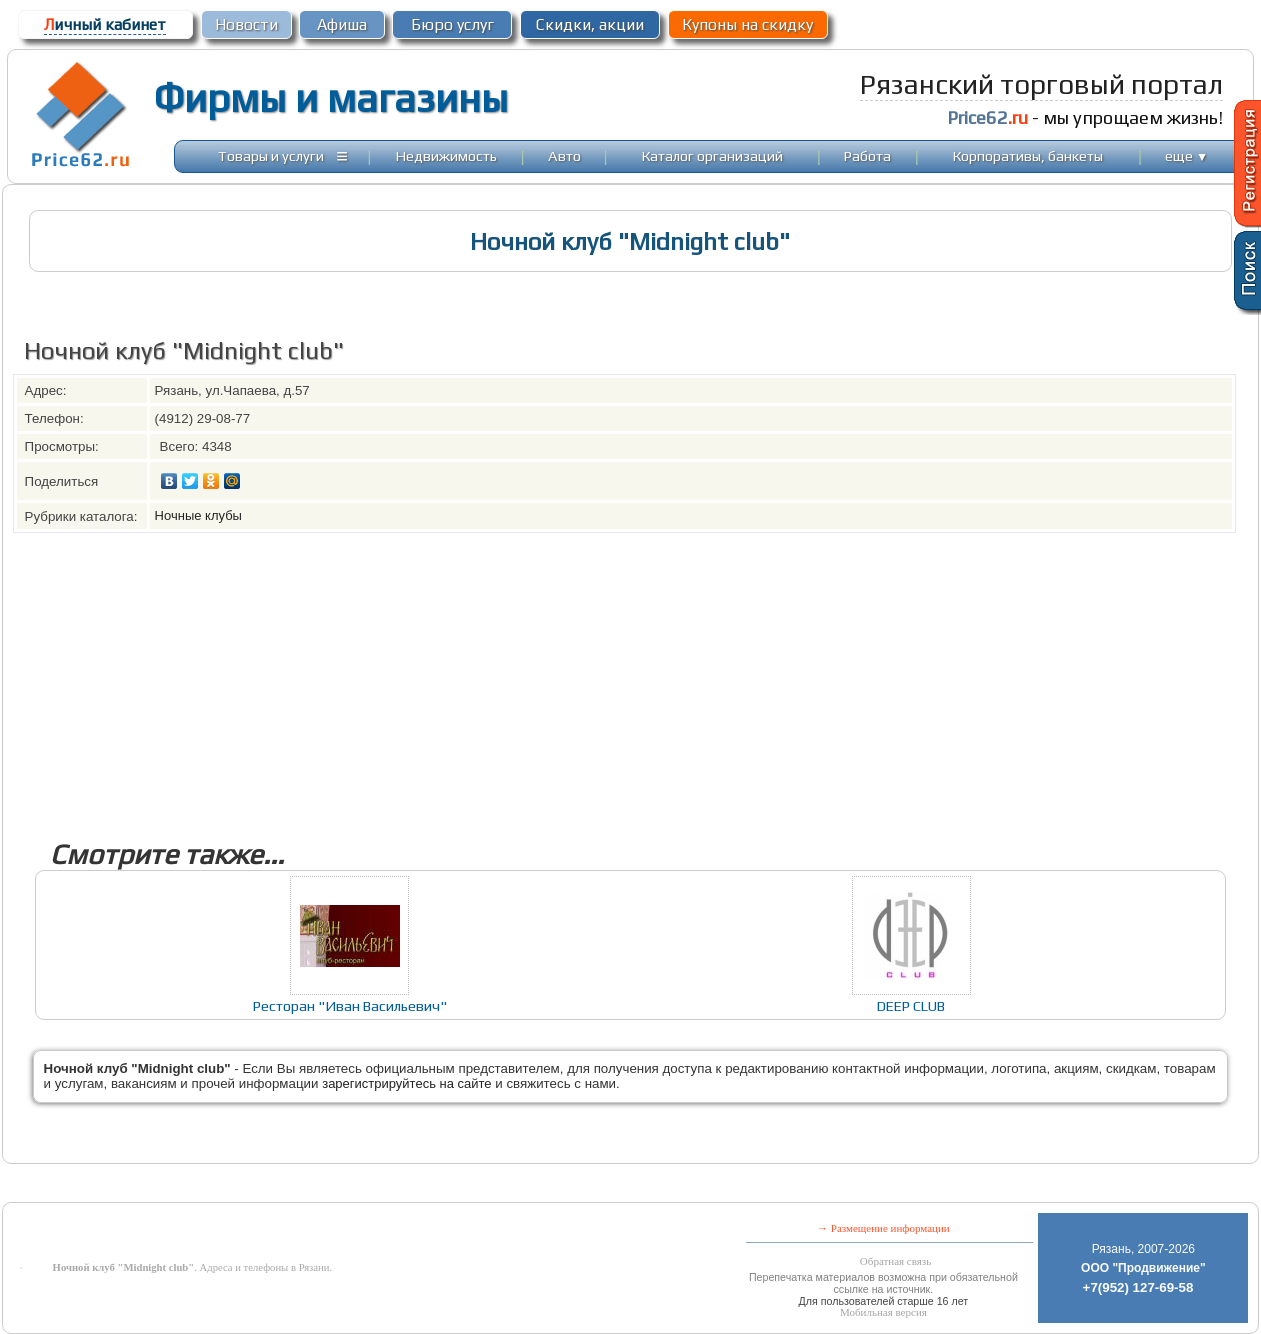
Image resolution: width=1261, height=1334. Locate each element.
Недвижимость (446, 155)
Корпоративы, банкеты (1028, 155)
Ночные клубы (198, 515)
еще (1186, 155)
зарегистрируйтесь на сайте (406, 1083)
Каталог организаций (712, 155)
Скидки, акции (590, 24)
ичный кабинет (105, 24)
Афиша (342, 24)
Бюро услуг (452, 24)
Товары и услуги (271, 155)
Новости (246, 24)
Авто (564, 155)
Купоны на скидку (747, 24)
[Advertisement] (613, 673)
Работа (867, 155)
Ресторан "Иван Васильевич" (350, 1005)
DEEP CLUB (911, 1005)
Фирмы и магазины (330, 98)
